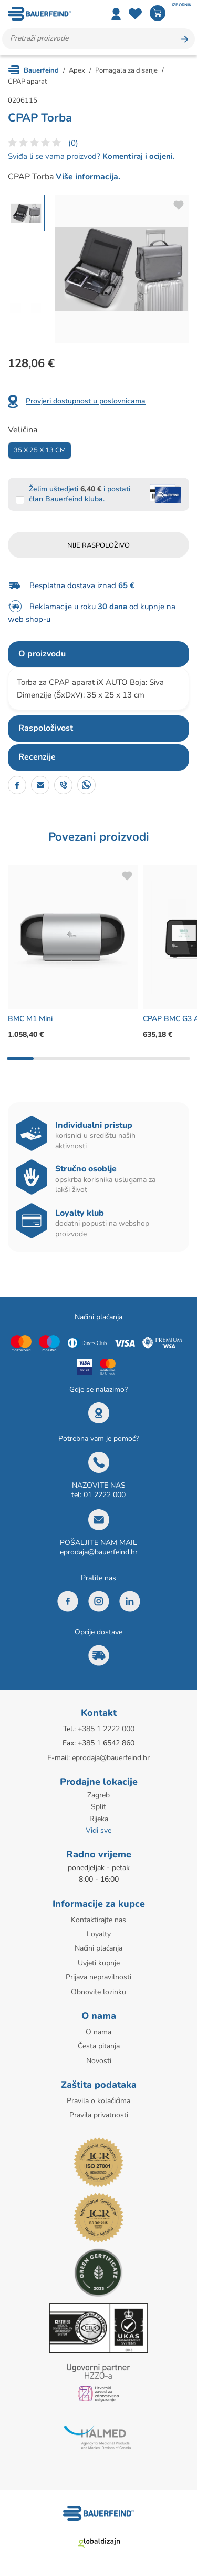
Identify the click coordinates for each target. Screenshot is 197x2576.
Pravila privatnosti (98, 2115)
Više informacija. (88, 177)
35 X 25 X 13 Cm (40, 450)
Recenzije (37, 757)
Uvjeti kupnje (99, 1963)
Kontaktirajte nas (98, 1920)
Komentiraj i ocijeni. (137, 156)
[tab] (98, 654)
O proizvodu (42, 654)
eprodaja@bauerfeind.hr (99, 1552)
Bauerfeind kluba (74, 499)
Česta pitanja (99, 2046)
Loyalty (99, 1934)
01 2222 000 (105, 1495)
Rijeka (98, 1819)
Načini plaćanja (98, 1948)
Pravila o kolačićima (98, 2101)
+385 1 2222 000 (106, 1729)
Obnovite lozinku (98, 1992)
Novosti (98, 2061)
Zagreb (98, 1795)
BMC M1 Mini (30, 1019)
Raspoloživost (45, 728)
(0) (73, 143)
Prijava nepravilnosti (98, 1977)
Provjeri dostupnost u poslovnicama (86, 401)
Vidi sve (98, 1830)
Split (98, 1807)
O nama (98, 2032)
